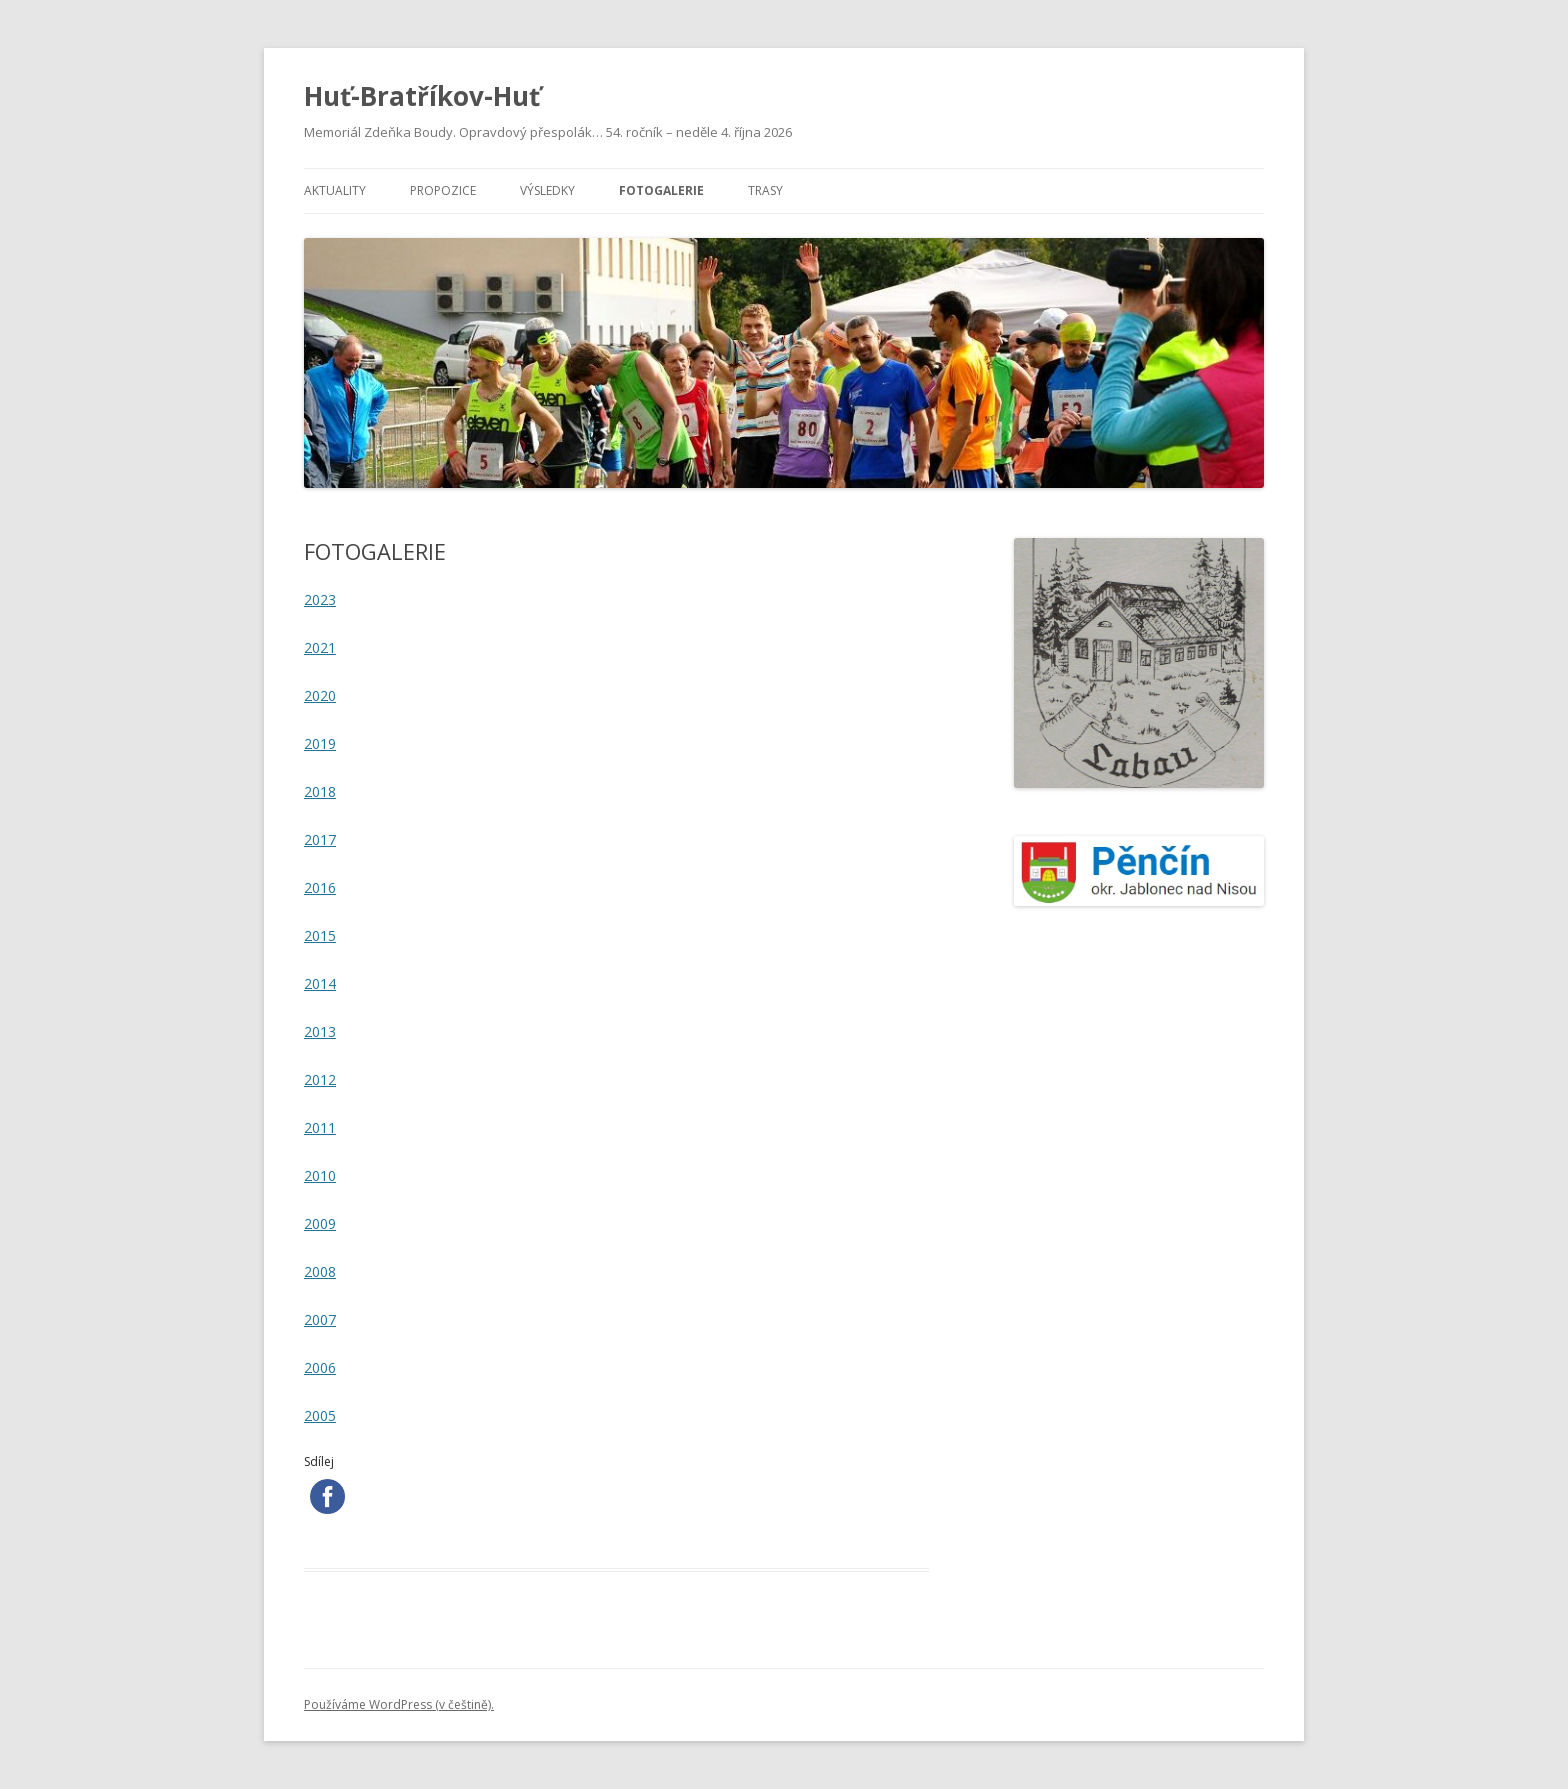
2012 (320, 1079)
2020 (320, 695)
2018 (320, 791)
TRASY (765, 190)
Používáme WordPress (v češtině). (399, 1704)
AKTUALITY (335, 190)
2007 (320, 1319)
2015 (320, 935)
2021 (320, 647)
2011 (320, 1127)
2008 (320, 1271)
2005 (320, 1415)
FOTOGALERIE (661, 190)
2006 (320, 1367)
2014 (320, 983)
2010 (320, 1175)
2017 (320, 839)
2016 (320, 887)
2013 (320, 1031)
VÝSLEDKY (547, 190)
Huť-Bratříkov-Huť (422, 96)
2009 (320, 1223)
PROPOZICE (443, 190)
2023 (320, 599)
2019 (320, 743)
